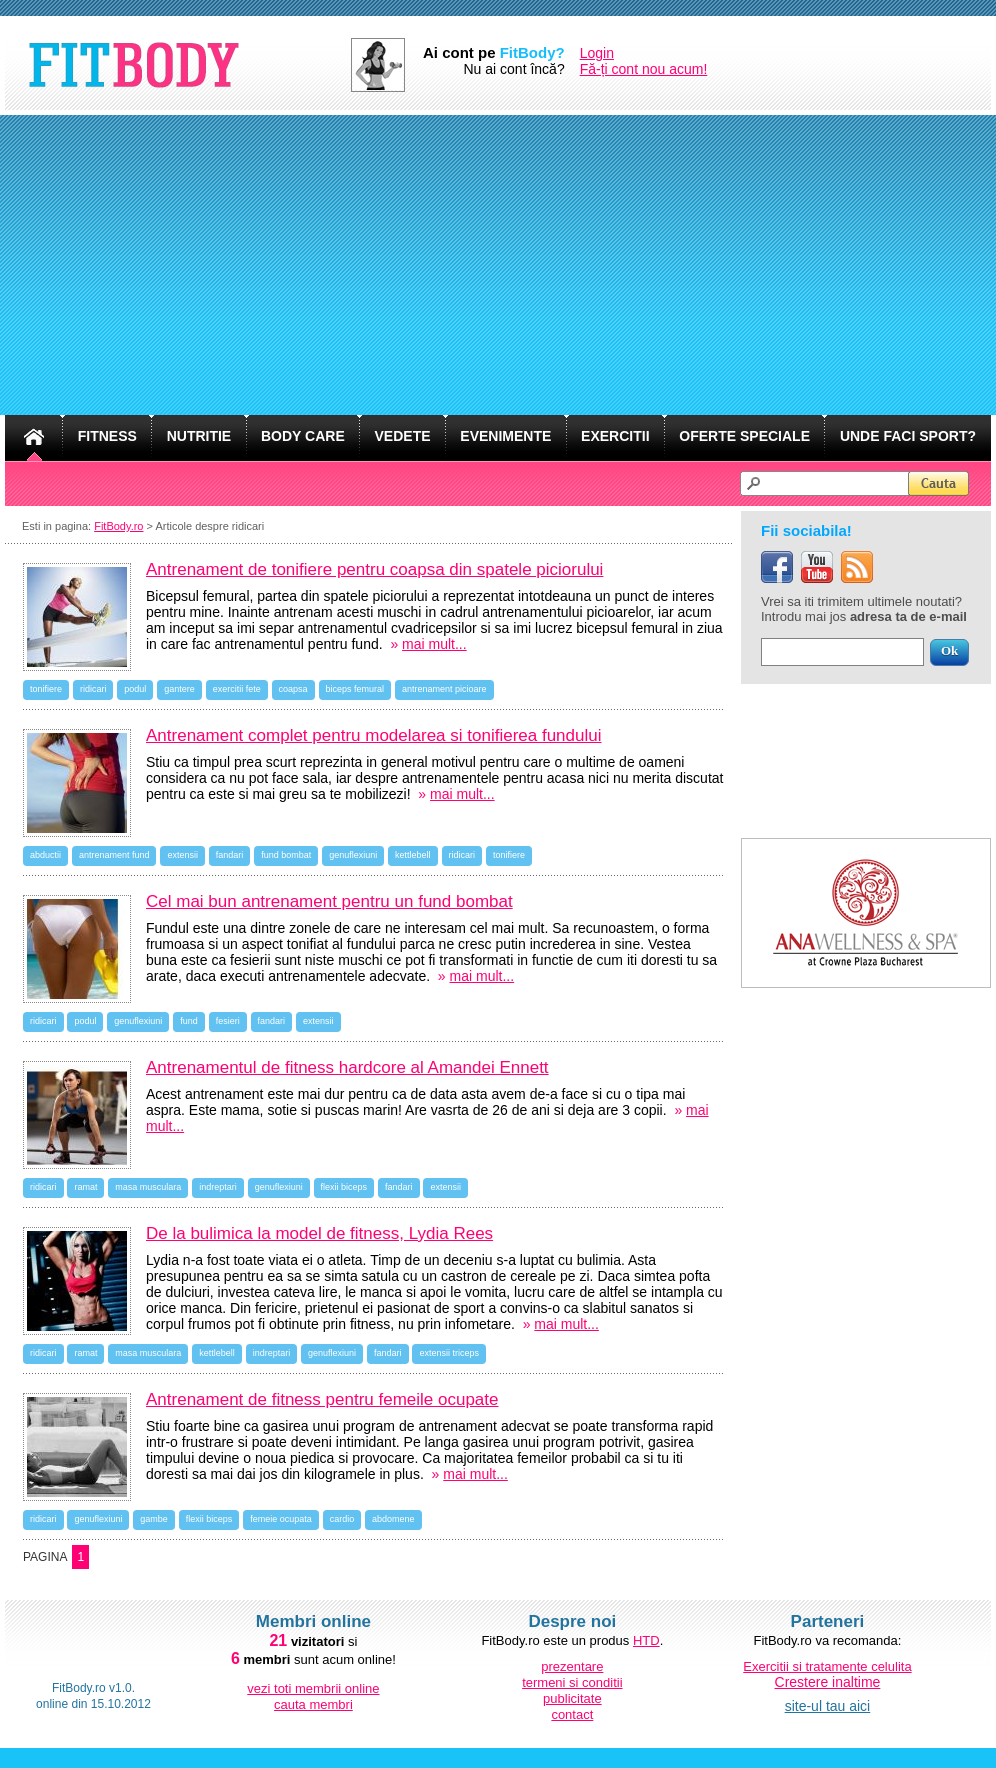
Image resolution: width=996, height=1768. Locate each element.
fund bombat (286, 855)
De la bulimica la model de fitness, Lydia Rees (319, 1233)
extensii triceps (449, 1353)
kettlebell (413, 855)
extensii (182, 855)
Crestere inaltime (828, 1682)
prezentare (572, 1666)
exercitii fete (237, 689)
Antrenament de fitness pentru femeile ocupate (322, 1399)
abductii (45, 855)
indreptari (218, 1187)
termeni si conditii (572, 1682)
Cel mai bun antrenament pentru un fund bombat (329, 901)
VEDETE (403, 436)
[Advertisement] (498, 265)
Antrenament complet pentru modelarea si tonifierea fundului (374, 735)
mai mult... (434, 644)
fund (189, 1021)
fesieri (228, 1021)
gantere (179, 689)
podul (135, 689)
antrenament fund (114, 855)
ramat (85, 1187)
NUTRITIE (199, 436)
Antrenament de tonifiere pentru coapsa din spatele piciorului (374, 569)
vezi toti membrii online (313, 1688)
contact (572, 1714)
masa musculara (148, 1187)
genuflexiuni (353, 855)
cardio (342, 1519)
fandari (230, 855)
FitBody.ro (118, 526)
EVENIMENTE (505, 436)
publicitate (572, 1698)
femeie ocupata (281, 1519)
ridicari (93, 689)
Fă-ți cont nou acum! (644, 69)
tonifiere (46, 689)
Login (597, 53)
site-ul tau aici (828, 1706)
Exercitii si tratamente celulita (827, 1666)
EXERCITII (615, 436)
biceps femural (355, 689)
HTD (646, 1640)
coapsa (293, 689)
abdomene (393, 1519)
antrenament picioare (444, 689)
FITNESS (107, 436)
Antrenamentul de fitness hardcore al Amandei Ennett (347, 1067)
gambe (154, 1519)
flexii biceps (344, 1187)
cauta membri (313, 1704)
